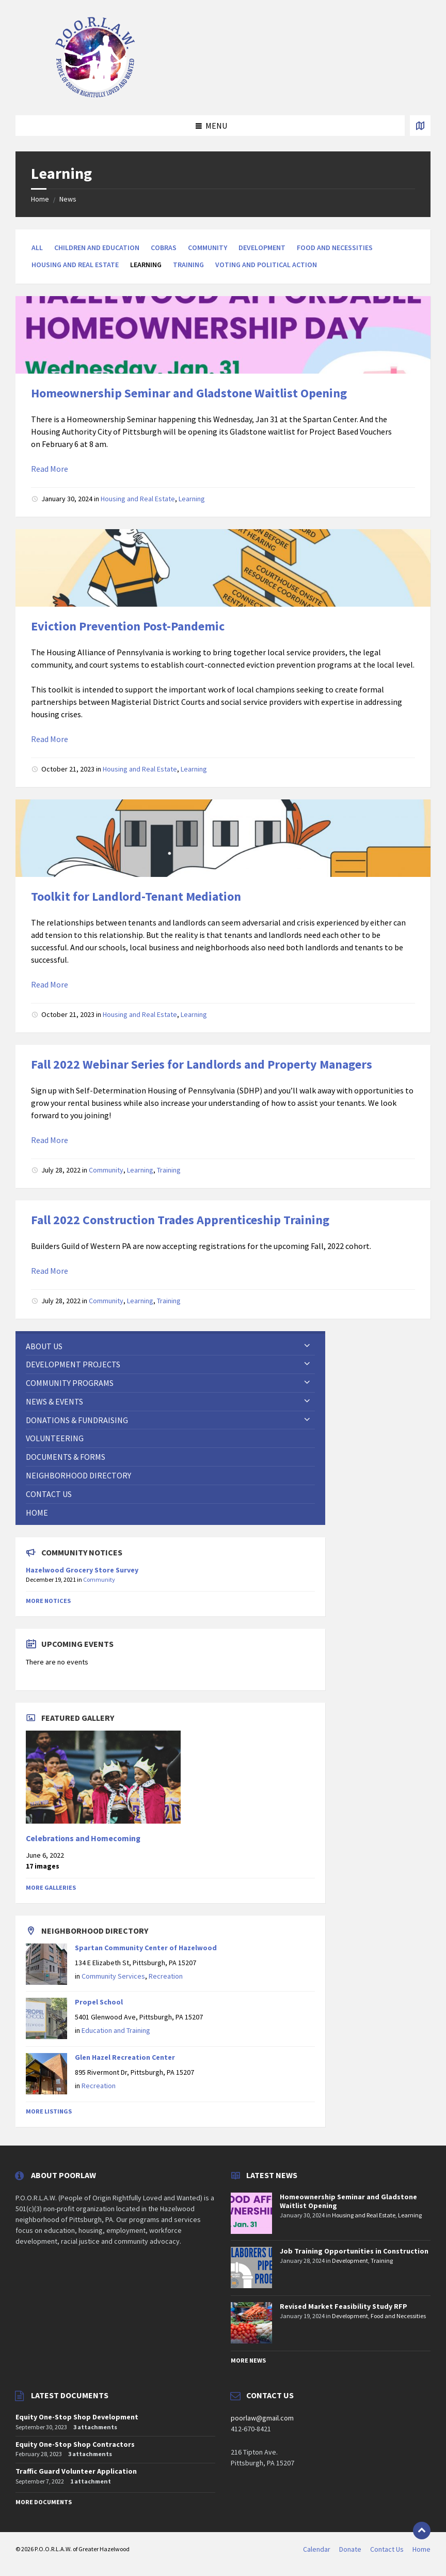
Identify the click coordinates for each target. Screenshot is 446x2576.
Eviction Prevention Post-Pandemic (128, 626)
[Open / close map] (420, 125)
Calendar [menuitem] (316, 2549)
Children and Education (96, 247)
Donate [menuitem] (350, 2549)
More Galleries (51, 1887)
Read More (49, 469)
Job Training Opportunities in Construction (354, 2251)
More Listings (49, 2111)
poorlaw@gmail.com (262, 2418)
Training (188, 264)
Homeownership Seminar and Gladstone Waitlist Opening (189, 393)
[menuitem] (170, 1346)
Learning (192, 498)
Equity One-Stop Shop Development (76, 2416)
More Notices (48, 1601)
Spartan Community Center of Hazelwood (146, 1947)
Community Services (113, 1976)
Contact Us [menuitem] (387, 2549)
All (37, 247)
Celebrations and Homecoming (83, 1838)
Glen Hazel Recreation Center (125, 2057)
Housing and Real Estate (75, 264)
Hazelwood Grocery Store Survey (82, 1570)
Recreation (166, 1976)
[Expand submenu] (307, 1346)
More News (248, 2360)
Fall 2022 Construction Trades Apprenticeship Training (180, 1220)
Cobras (164, 247)
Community (207, 247)
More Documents (43, 2502)
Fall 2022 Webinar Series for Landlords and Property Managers (201, 1064)
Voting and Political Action (266, 264)
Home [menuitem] (421, 2549)
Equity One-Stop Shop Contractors (75, 2444)
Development (261, 247)
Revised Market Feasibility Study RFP (343, 2306)
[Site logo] (95, 95)
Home (40, 199)
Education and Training (116, 2030)
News (67, 199)
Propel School (99, 2002)
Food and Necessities (335, 247)
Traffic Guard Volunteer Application (76, 2471)
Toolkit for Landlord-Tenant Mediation (136, 896)
